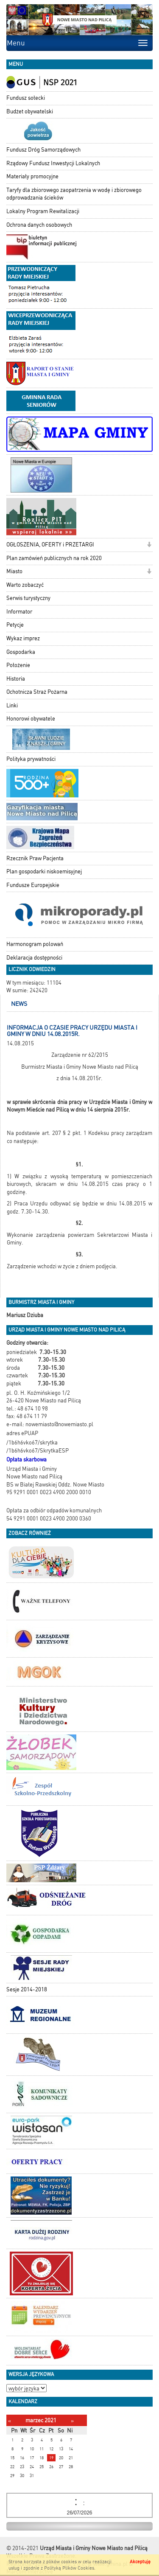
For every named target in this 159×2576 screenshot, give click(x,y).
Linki (12, 705)
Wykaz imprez (23, 638)
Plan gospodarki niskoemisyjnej (44, 871)
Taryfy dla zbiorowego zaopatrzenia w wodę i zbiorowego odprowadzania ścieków (74, 194)
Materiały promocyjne (32, 176)
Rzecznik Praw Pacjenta (35, 858)
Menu (16, 43)
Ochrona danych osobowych (39, 225)
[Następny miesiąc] (72, 2421)
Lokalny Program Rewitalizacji (42, 211)
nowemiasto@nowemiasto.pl (59, 1424)
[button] (149, 545)
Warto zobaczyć (25, 585)
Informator (19, 611)
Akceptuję (140, 2562)
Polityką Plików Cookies (69, 2568)
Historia (15, 679)
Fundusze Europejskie (32, 885)
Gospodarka (20, 652)
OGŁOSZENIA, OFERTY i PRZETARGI (50, 544)
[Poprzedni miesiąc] (9, 2421)
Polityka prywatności (31, 759)
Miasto (14, 571)
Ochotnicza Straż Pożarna (36, 692)
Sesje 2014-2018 (26, 1989)
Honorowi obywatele (30, 718)
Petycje (15, 625)
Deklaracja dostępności (34, 957)
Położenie (18, 665)
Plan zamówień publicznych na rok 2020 (54, 558)
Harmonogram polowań (34, 944)
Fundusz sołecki (25, 98)
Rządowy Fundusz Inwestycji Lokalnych (53, 163)
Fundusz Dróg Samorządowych (43, 149)
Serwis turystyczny (28, 598)
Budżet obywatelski (29, 111)
